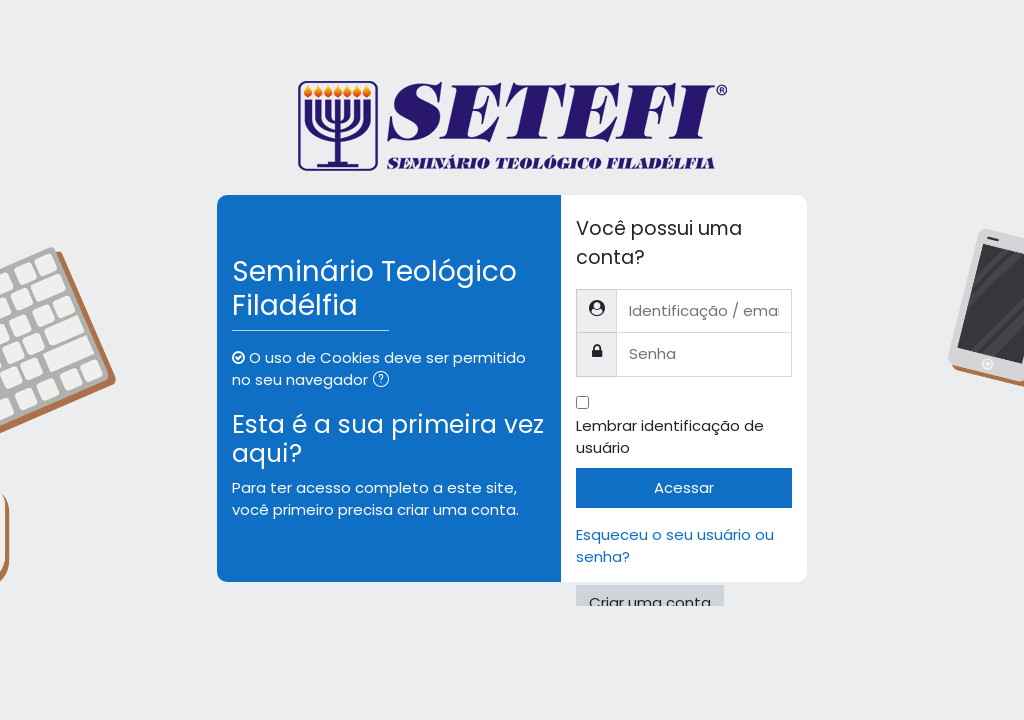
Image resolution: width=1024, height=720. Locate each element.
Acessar (684, 487)
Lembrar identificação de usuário (670, 436)
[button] (385, 381)
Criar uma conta (650, 602)
